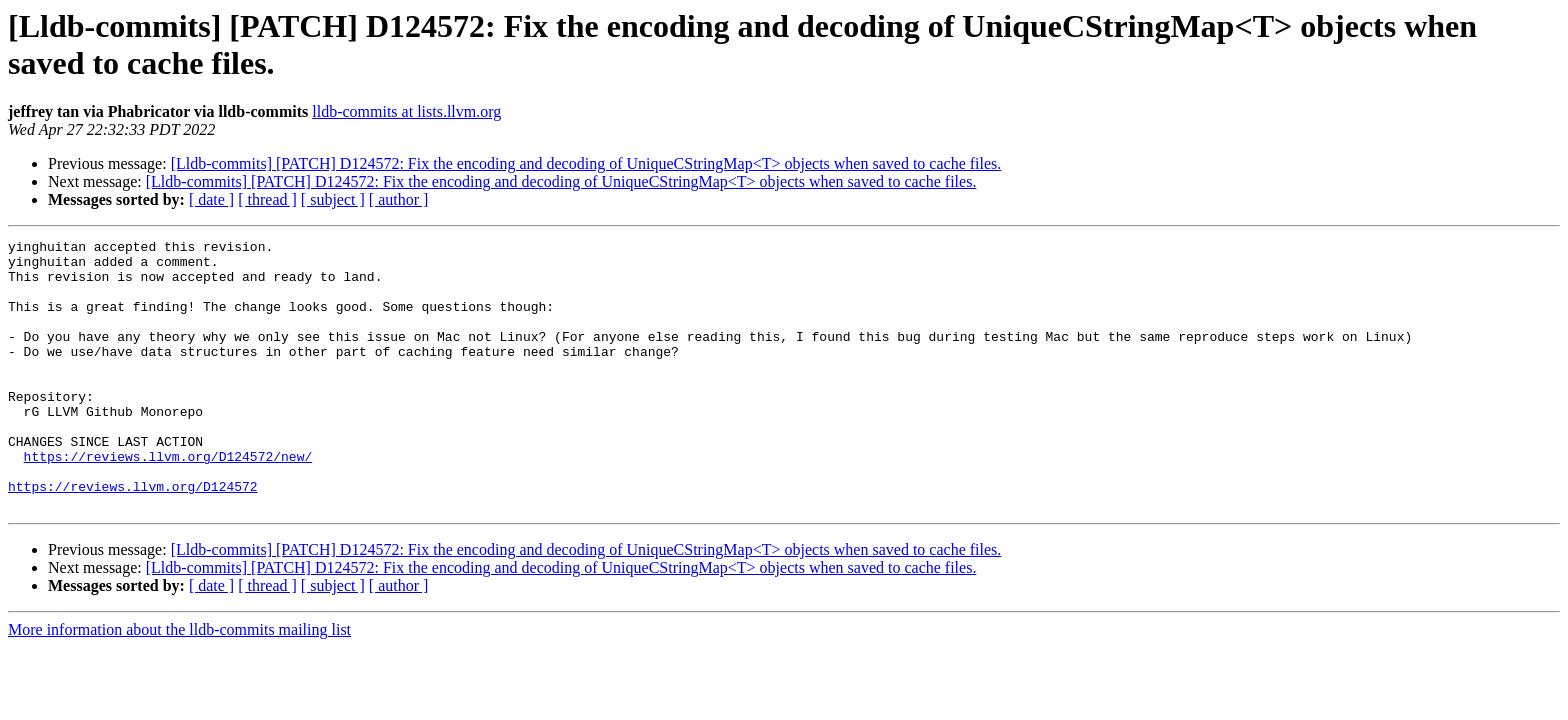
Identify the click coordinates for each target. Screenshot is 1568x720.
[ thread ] (267, 199)
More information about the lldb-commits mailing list (179, 683)
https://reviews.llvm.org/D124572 (133, 537)
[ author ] (399, 199)
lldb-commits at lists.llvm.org (406, 111)
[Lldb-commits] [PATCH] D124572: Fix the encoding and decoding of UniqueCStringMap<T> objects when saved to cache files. (586, 163)
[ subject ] (333, 199)
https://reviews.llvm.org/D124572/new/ (168, 501)
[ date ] (211, 199)
